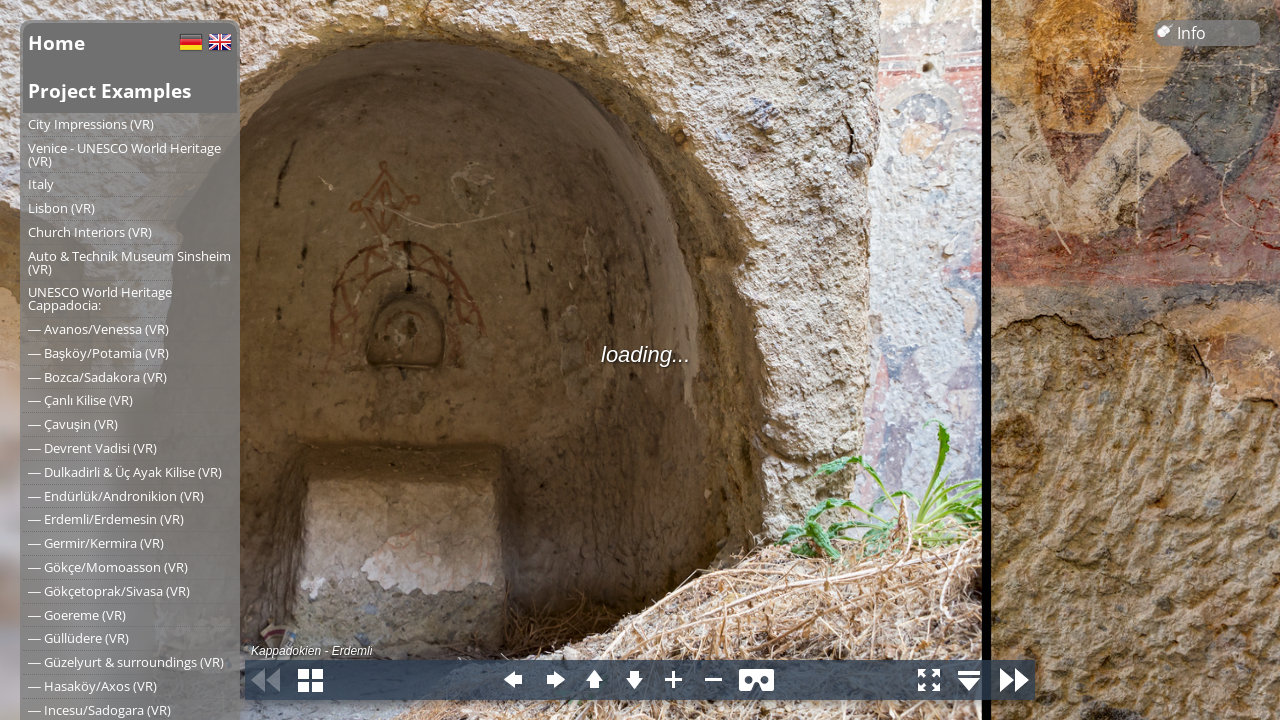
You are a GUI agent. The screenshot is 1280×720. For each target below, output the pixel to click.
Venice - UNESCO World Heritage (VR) (124, 154)
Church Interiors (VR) (90, 232)
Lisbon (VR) (61, 208)
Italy (41, 184)
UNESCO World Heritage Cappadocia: (100, 298)
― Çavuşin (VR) (73, 424)
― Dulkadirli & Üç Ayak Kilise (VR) (125, 472)
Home (56, 42)
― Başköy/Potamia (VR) (98, 353)
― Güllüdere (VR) (78, 638)
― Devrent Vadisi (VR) (92, 448)
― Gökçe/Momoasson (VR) (108, 567)
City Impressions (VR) (91, 124)
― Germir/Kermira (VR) (96, 543)
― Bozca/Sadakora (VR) (97, 377)
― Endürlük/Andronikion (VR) (116, 496)
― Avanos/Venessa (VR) (98, 329)
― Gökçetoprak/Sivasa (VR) (109, 591)
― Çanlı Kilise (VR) (80, 400)
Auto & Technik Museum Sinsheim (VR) (129, 262)
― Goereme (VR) (77, 615)
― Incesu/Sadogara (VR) (99, 710)
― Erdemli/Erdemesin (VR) (106, 519)
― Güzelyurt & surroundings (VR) (126, 662)
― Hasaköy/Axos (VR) (92, 686)
